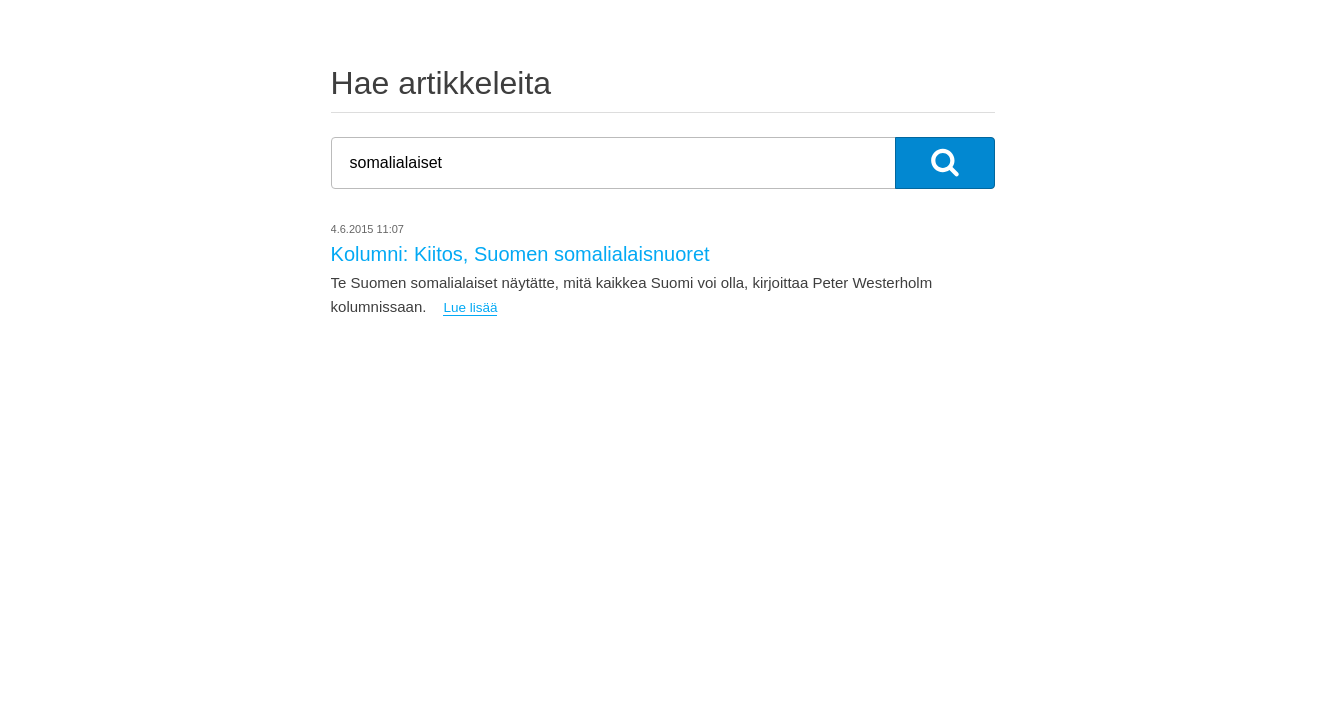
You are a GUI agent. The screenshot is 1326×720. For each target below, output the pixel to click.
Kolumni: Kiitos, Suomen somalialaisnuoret (520, 254)
